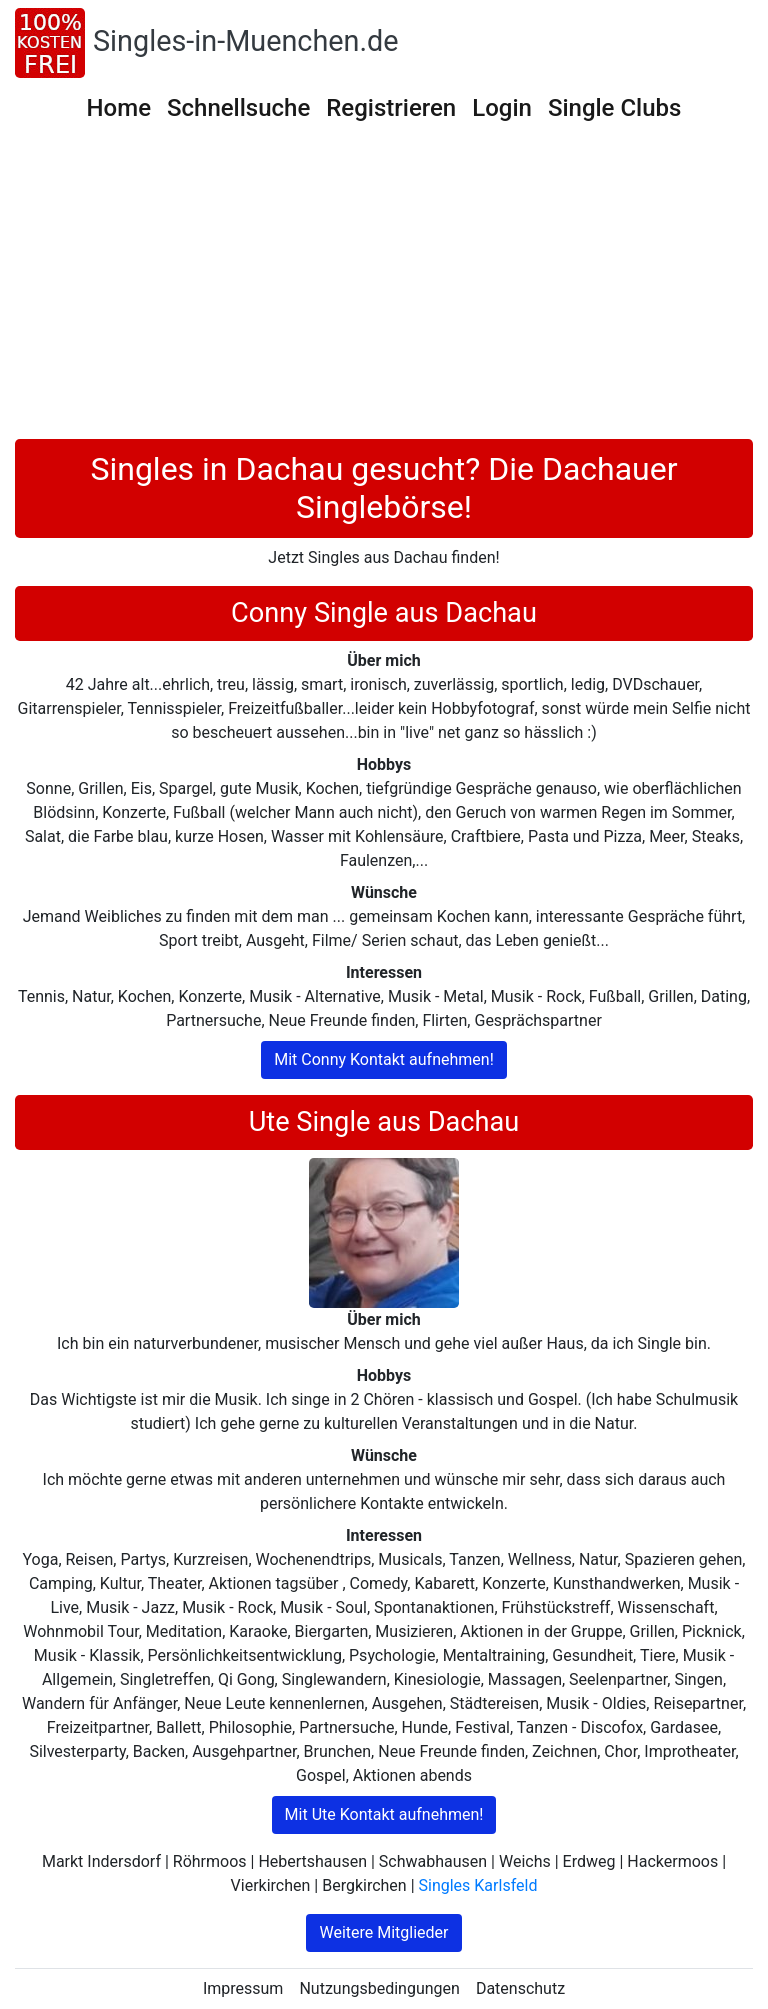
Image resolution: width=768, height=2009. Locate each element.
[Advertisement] (384, 289)
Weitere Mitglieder (383, 1932)
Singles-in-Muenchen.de (246, 41)
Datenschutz (520, 1988)
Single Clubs (615, 108)
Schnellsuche (238, 108)
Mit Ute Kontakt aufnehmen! (384, 1814)
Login (502, 108)
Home (119, 108)
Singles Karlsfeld (478, 1885)
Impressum (243, 1988)
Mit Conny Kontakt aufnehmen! (384, 1059)
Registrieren (391, 108)
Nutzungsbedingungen (379, 1988)
